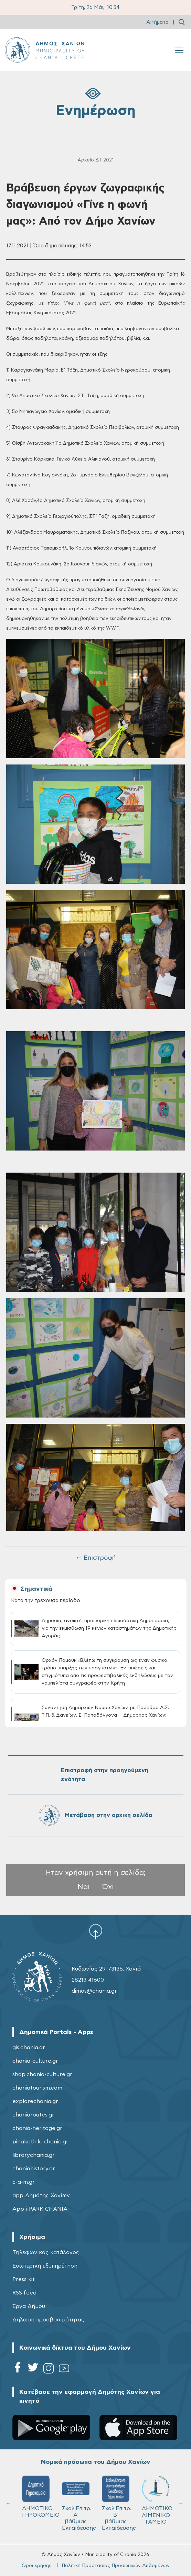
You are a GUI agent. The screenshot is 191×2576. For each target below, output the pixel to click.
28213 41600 (88, 1980)
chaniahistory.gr (33, 2168)
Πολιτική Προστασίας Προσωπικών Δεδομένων (116, 2565)
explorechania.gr (35, 2101)
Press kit (23, 2279)
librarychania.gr (33, 2155)
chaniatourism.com (37, 2088)
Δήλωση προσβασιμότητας (48, 2319)
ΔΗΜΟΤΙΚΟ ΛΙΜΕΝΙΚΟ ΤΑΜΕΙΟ (157, 2500)
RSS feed (24, 2293)
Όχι (108, 1887)
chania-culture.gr (35, 2061)
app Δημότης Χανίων (41, 2195)
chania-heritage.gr (37, 2128)
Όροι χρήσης (37, 2565)
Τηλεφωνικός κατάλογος (45, 2252)
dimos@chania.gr (94, 1991)
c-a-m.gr (23, 2182)
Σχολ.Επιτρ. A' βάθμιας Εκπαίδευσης (79, 2503)
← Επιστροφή (96, 1558)
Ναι (83, 1887)
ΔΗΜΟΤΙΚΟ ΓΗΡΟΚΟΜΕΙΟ (39, 2497)
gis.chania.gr (28, 2047)
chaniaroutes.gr (33, 2115)
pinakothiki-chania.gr (40, 2141)
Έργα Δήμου (28, 2306)
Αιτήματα (157, 22)
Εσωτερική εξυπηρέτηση (44, 2266)
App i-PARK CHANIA (39, 2209)
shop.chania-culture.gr (42, 2074)
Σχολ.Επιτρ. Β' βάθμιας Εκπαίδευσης (119, 2503)
